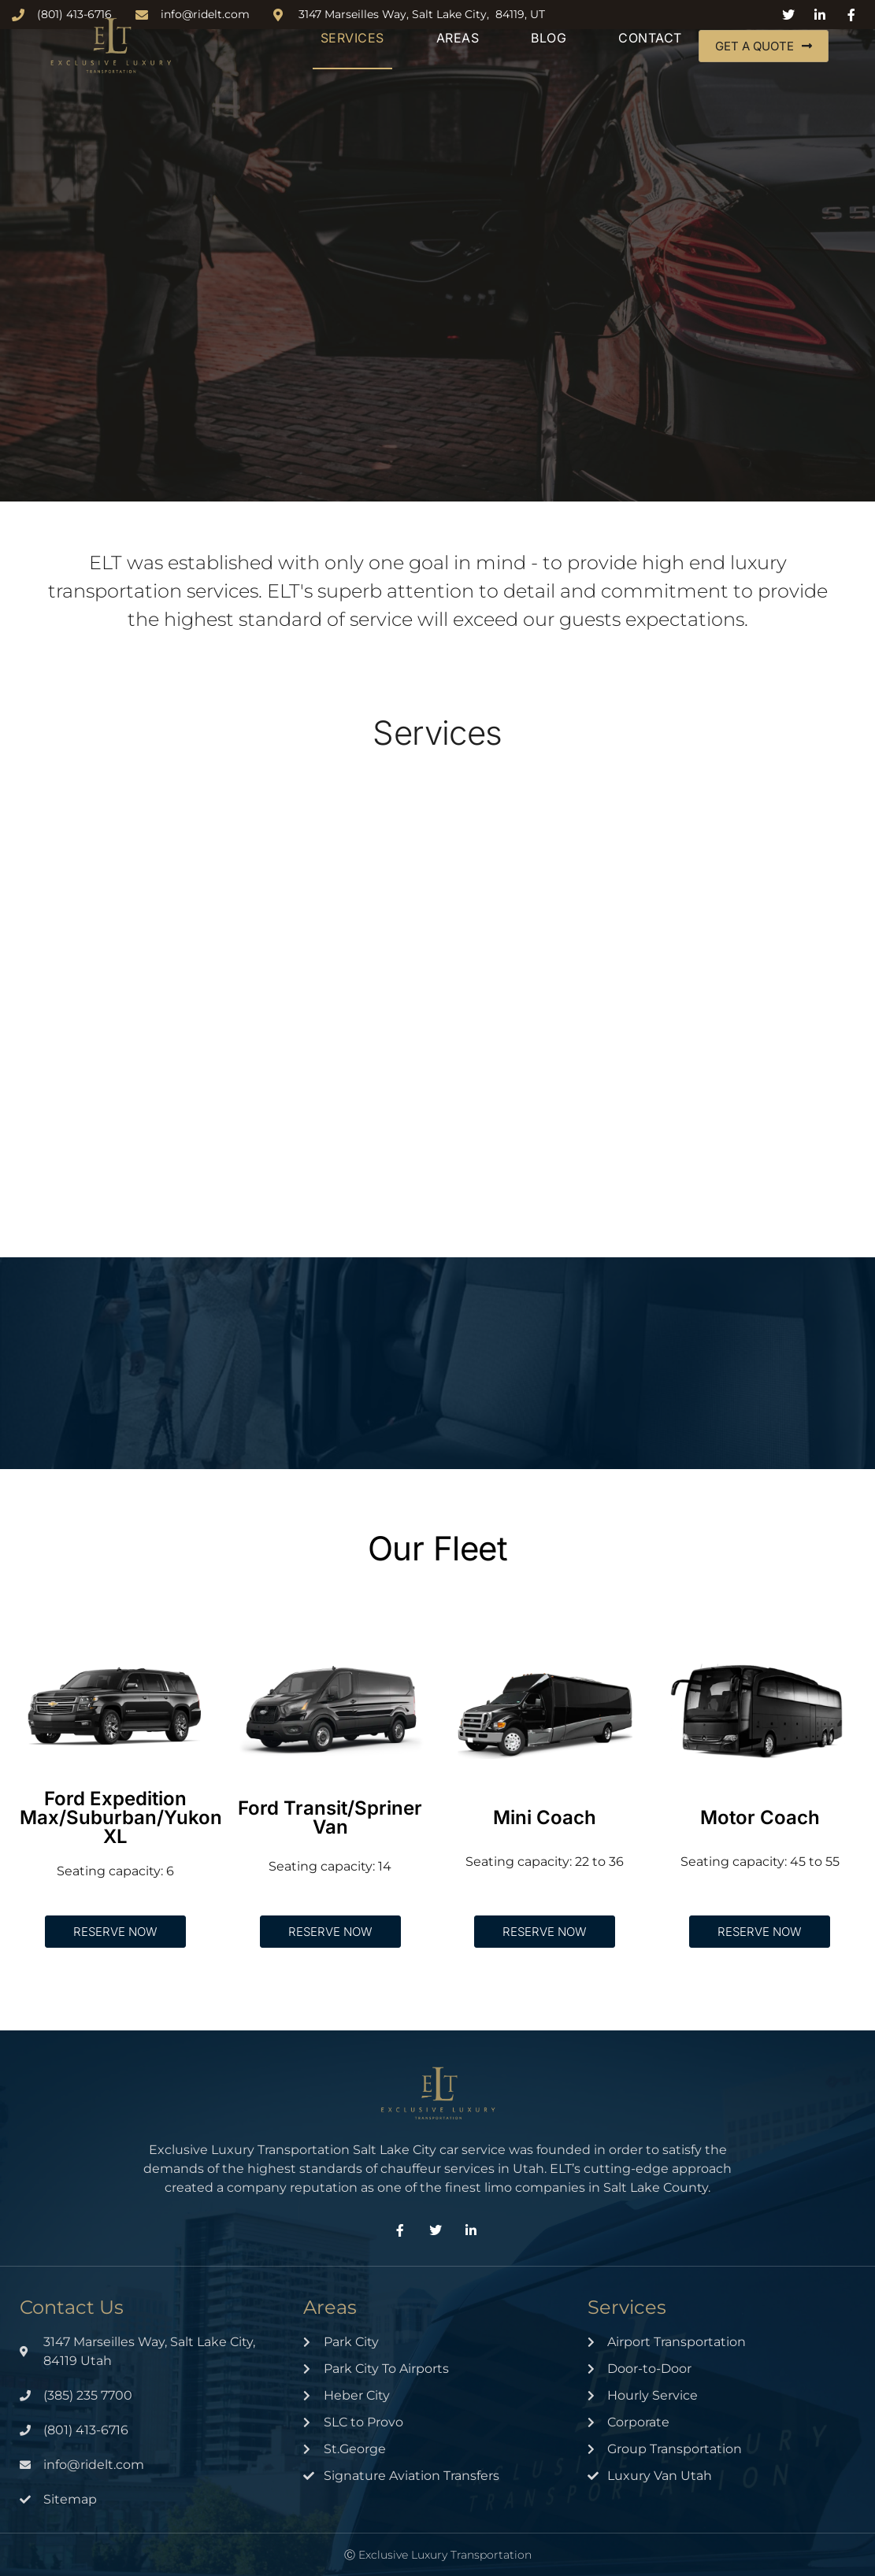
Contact (650, 38)
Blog (548, 38)
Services (352, 38)
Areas (458, 38)
